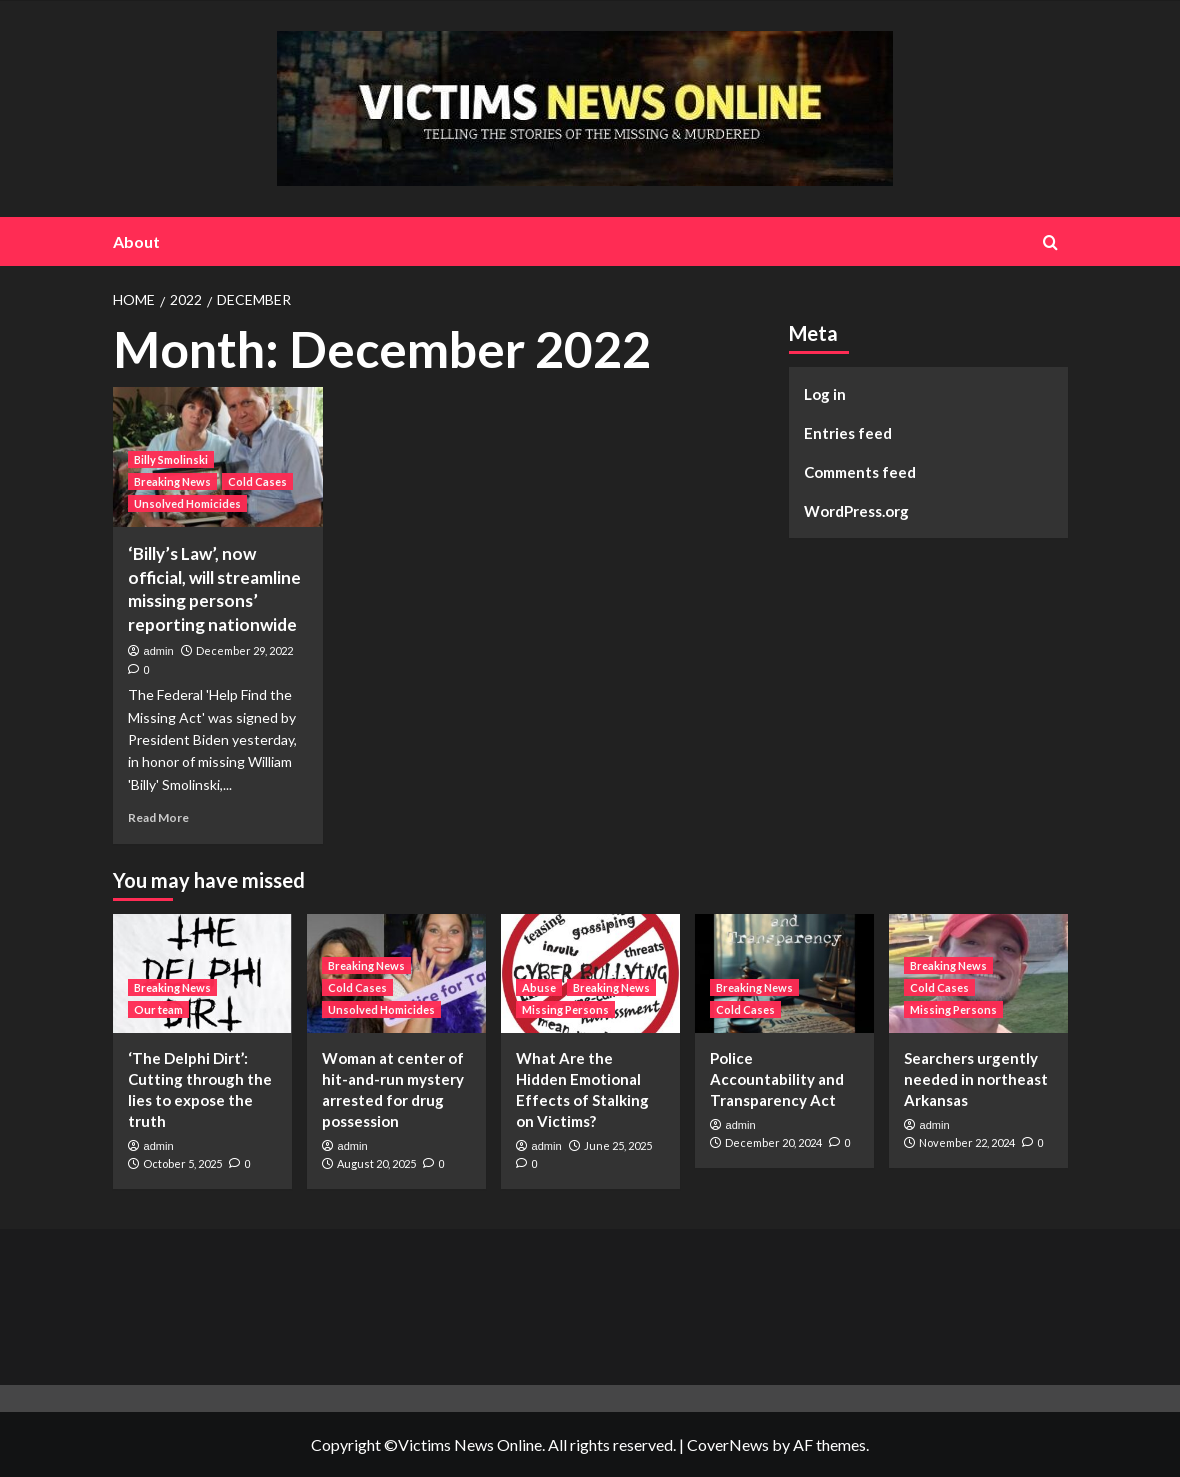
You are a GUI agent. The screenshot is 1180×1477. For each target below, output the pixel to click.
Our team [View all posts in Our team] (158, 1009)
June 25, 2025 (618, 1145)
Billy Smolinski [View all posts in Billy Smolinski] (171, 459)
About (136, 241)
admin (159, 651)
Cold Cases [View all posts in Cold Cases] (257, 481)
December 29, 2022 (244, 650)
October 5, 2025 (182, 1163)
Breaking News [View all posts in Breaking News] (172, 481)
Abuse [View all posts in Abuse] (539, 987)
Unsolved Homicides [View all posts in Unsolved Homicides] (187, 503)
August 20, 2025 (376, 1163)
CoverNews (728, 1444)
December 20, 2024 (773, 1142)
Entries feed (848, 433)
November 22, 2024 (967, 1142)
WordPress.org (856, 511)
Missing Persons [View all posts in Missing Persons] (565, 1009)
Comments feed (860, 472)
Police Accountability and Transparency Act (777, 1079)
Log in (825, 394)
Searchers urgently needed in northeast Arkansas (976, 1079)
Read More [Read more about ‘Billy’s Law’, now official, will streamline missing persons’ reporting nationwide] (158, 817)
